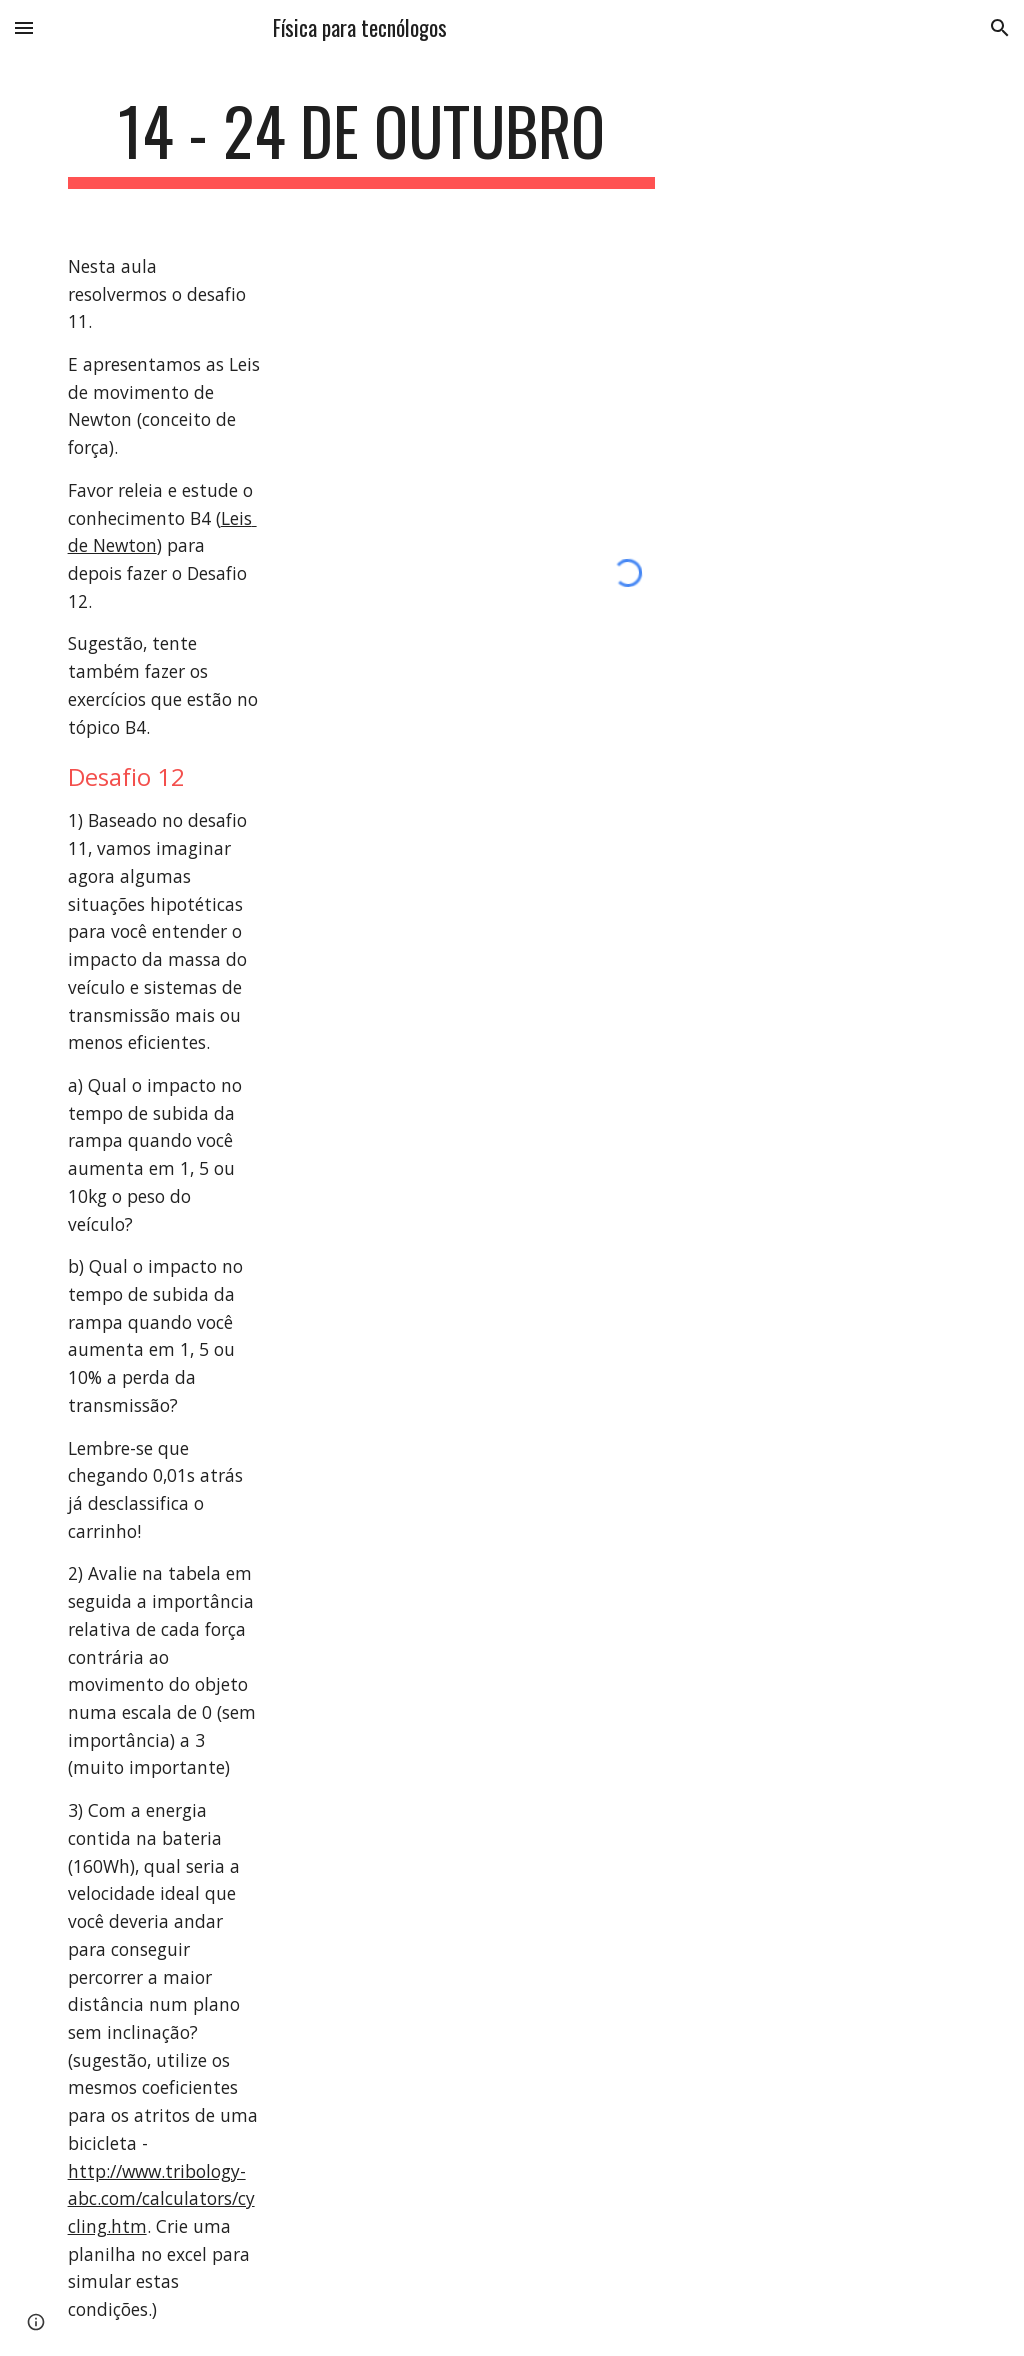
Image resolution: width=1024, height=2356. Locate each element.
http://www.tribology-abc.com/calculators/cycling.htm (161, 2198)
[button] (24, 27)
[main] (361, 140)
